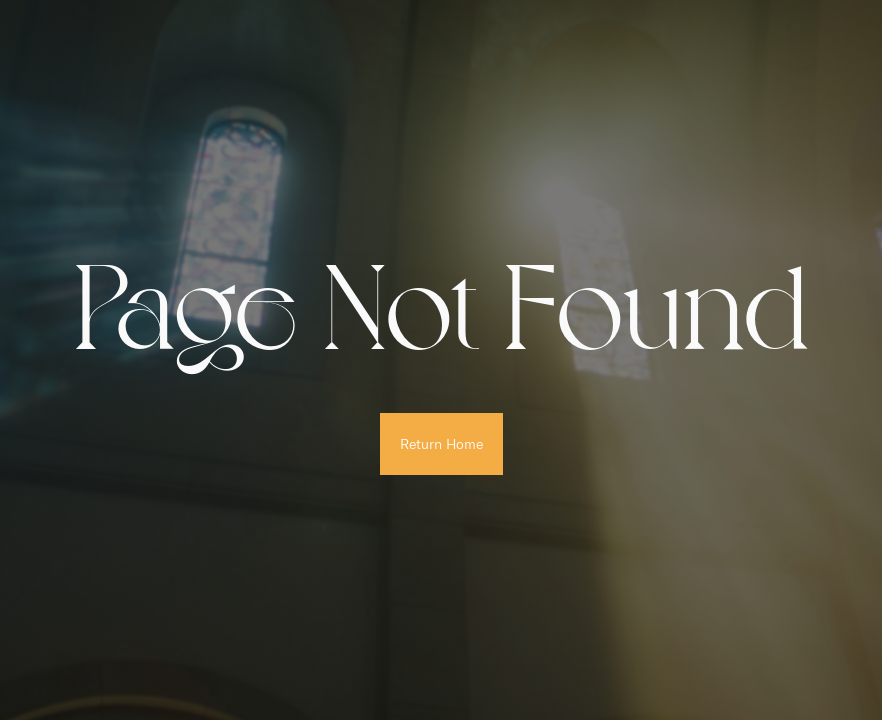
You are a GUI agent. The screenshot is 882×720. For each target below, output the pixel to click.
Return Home (441, 444)
